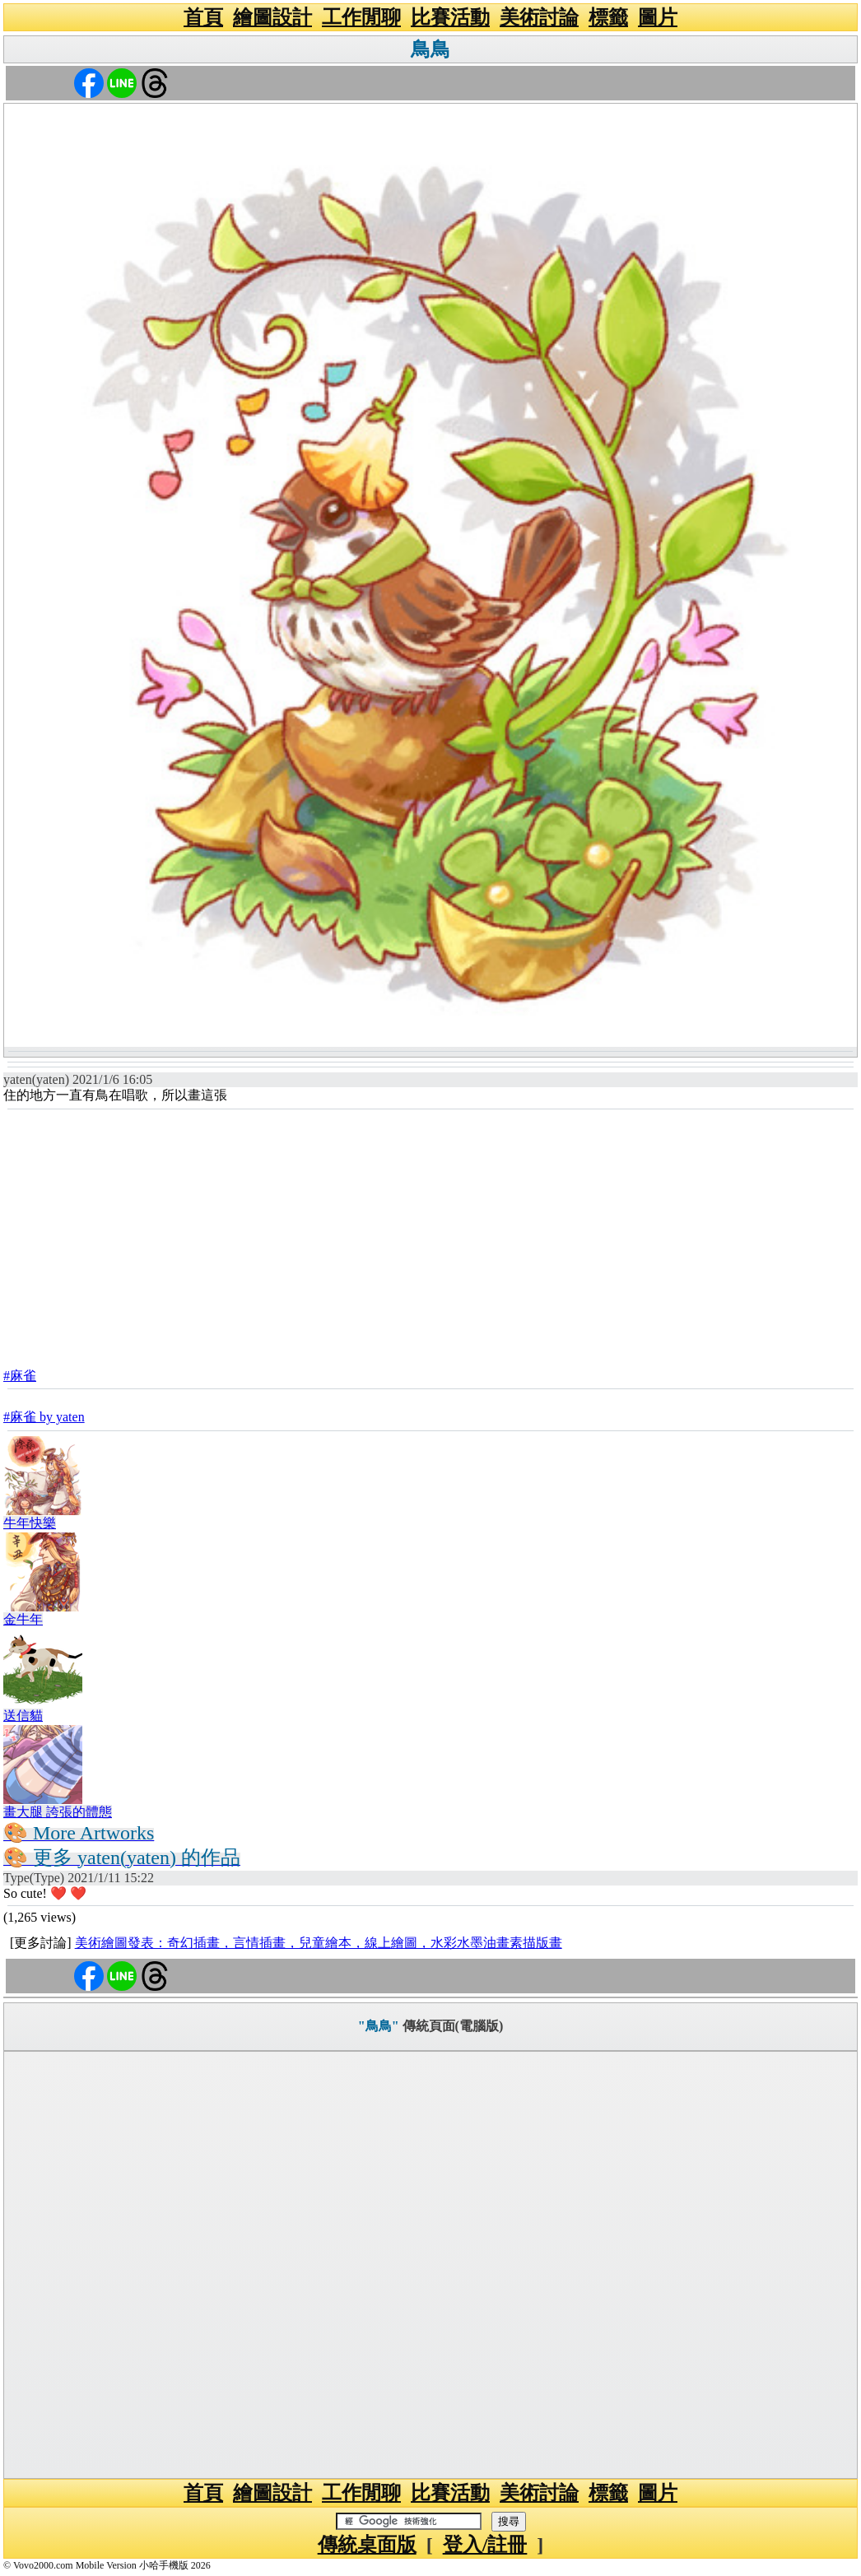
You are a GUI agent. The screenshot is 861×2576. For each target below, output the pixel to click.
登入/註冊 (485, 2544)
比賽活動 (450, 17)
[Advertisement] (430, 1233)
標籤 (608, 17)
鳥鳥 (430, 49)
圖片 (657, 17)
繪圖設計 (272, 17)
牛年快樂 (29, 1523)
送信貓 (23, 1716)
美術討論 (539, 17)
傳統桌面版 (367, 2544)
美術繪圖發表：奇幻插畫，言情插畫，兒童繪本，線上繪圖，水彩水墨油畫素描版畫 (318, 1943)
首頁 (203, 17)
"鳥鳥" (378, 2026)
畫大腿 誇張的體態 (57, 1812)
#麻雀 (19, 1376)
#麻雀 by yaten (44, 1417)
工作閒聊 (361, 17)
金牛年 (23, 1619)
